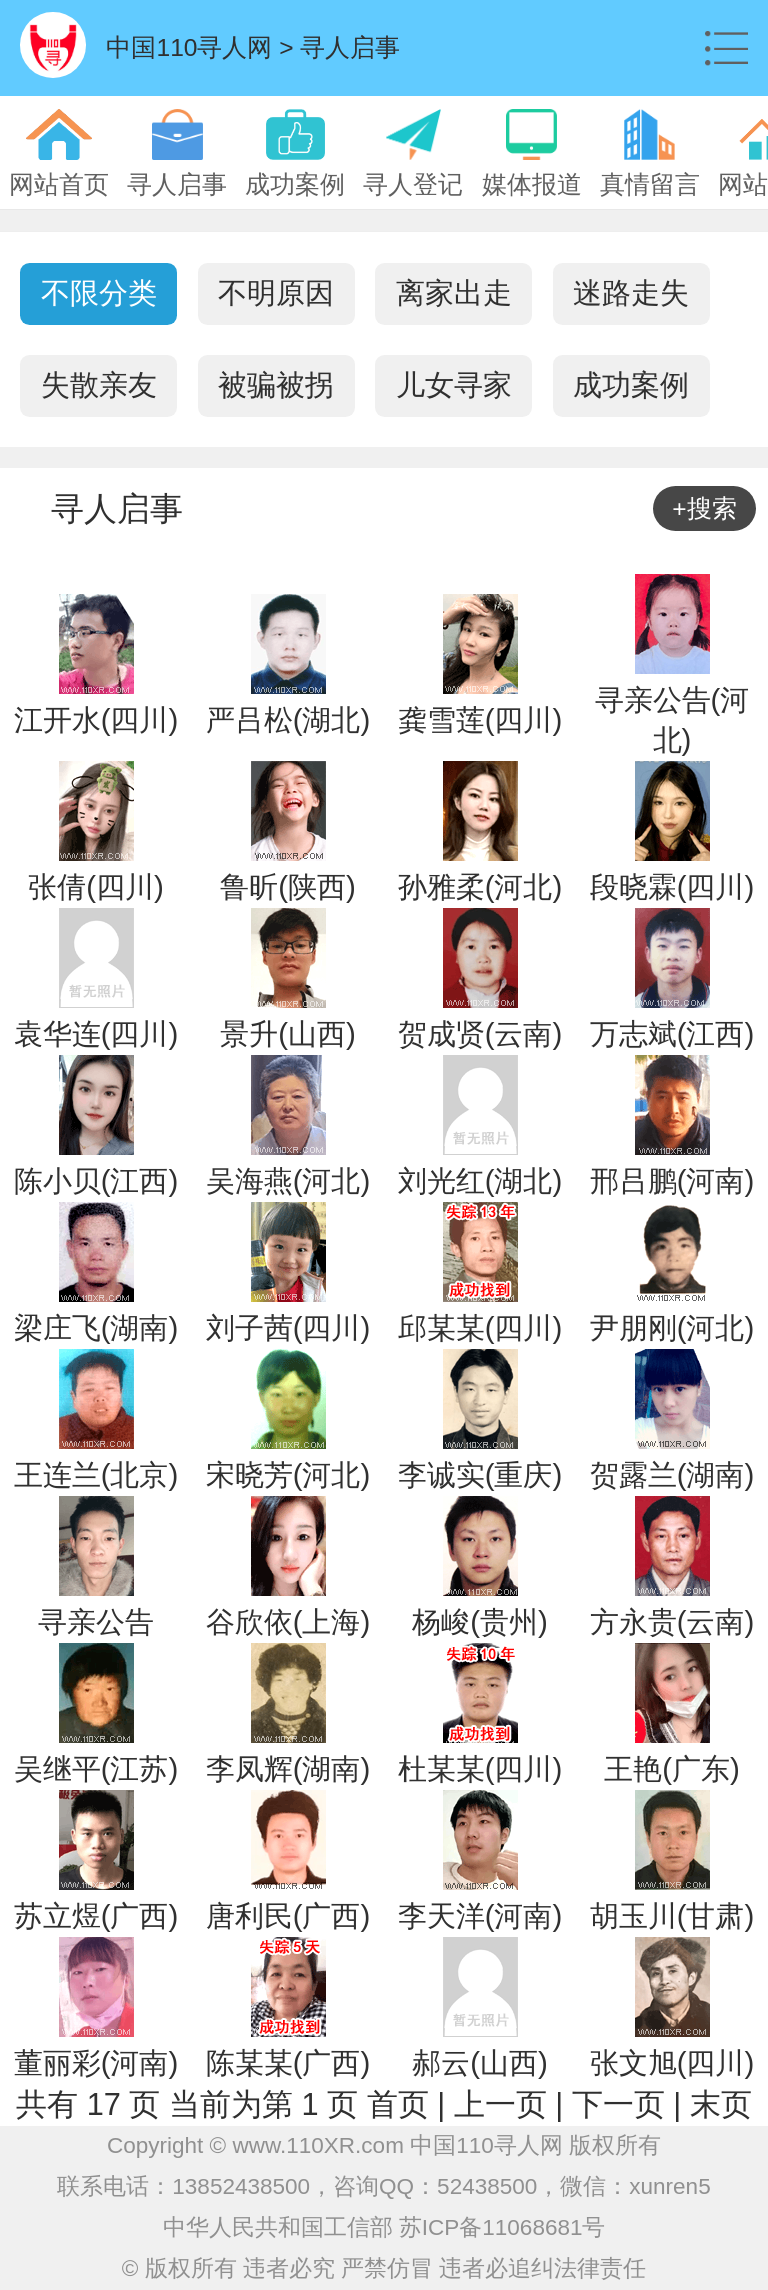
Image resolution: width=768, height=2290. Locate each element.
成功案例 (631, 385)
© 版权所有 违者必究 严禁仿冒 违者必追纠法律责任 (384, 2268)
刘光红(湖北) (480, 1180)
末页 (721, 2104)
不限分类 (99, 293)
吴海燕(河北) (288, 1180)
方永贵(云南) (672, 1621)
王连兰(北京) (96, 1474)
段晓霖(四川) (672, 886)
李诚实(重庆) (480, 1474)
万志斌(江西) (672, 1033)
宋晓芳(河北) (288, 1474)
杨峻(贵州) (480, 1621)
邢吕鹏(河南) (672, 1180)
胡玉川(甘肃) (672, 1915)
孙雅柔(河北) (480, 886)
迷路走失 (631, 293)
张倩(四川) (96, 886)
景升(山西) (288, 1033)
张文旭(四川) (672, 2062)
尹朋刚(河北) (672, 1327)
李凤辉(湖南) (288, 1768)
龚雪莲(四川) (480, 719)
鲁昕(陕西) (288, 886)
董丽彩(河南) (96, 2062)
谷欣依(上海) (288, 1621)
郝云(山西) (480, 2062)
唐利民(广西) (288, 1915)
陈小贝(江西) (96, 1180)
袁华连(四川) (96, 1033)
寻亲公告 (96, 1621)
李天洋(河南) (480, 1915)
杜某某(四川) (480, 1768)
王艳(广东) (672, 1768)
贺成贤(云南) (480, 1033)
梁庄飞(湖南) (96, 1327)
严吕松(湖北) (288, 719)
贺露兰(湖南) (672, 1474)
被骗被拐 (276, 385)
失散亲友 (99, 385)
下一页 (618, 2104)
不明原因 (276, 293)
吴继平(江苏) (96, 1768)
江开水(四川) (96, 719)
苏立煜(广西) (96, 1915)
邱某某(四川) (480, 1327)
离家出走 (454, 293)
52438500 (487, 2186)
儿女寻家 (454, 385)
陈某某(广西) (288, 2062)
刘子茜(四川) (288, 1327)
